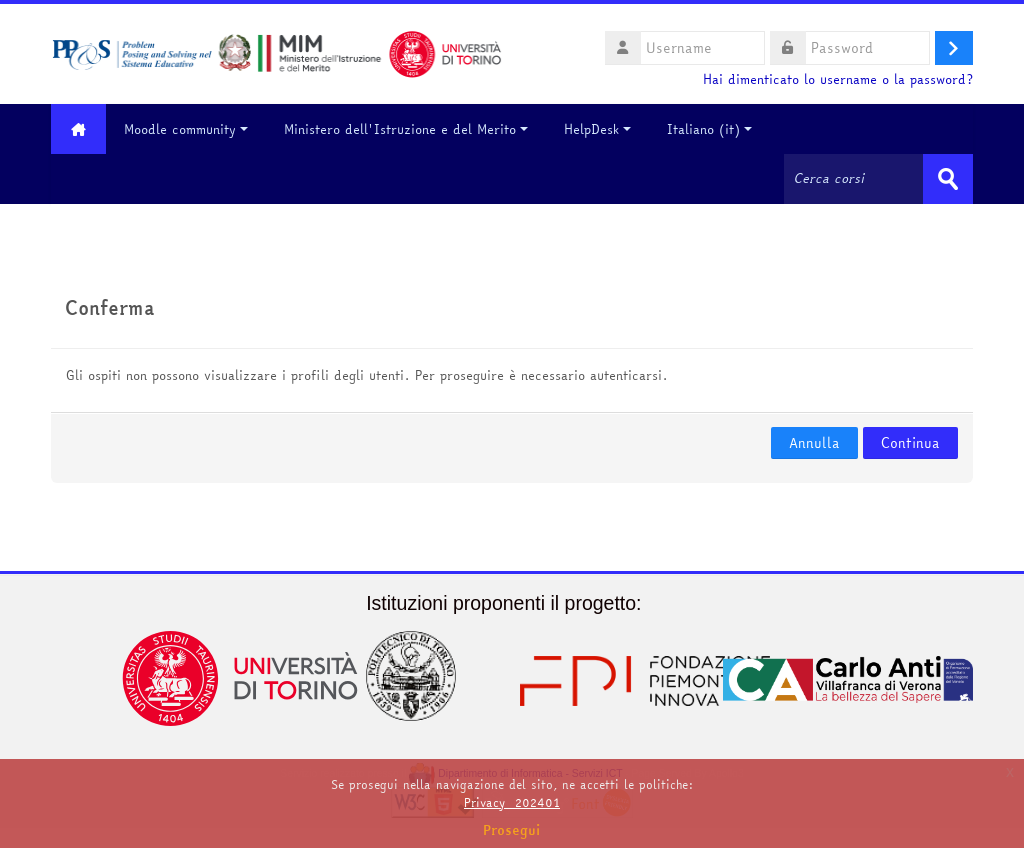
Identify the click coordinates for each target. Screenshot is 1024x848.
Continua (910, 443)
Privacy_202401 (512, 802)
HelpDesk (597, 129)
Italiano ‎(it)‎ (709, 129)
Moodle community (186, 129)
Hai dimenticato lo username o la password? (838, 79)
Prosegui (512, 830)
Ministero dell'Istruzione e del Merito (406, 129)
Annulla (814, 443)
